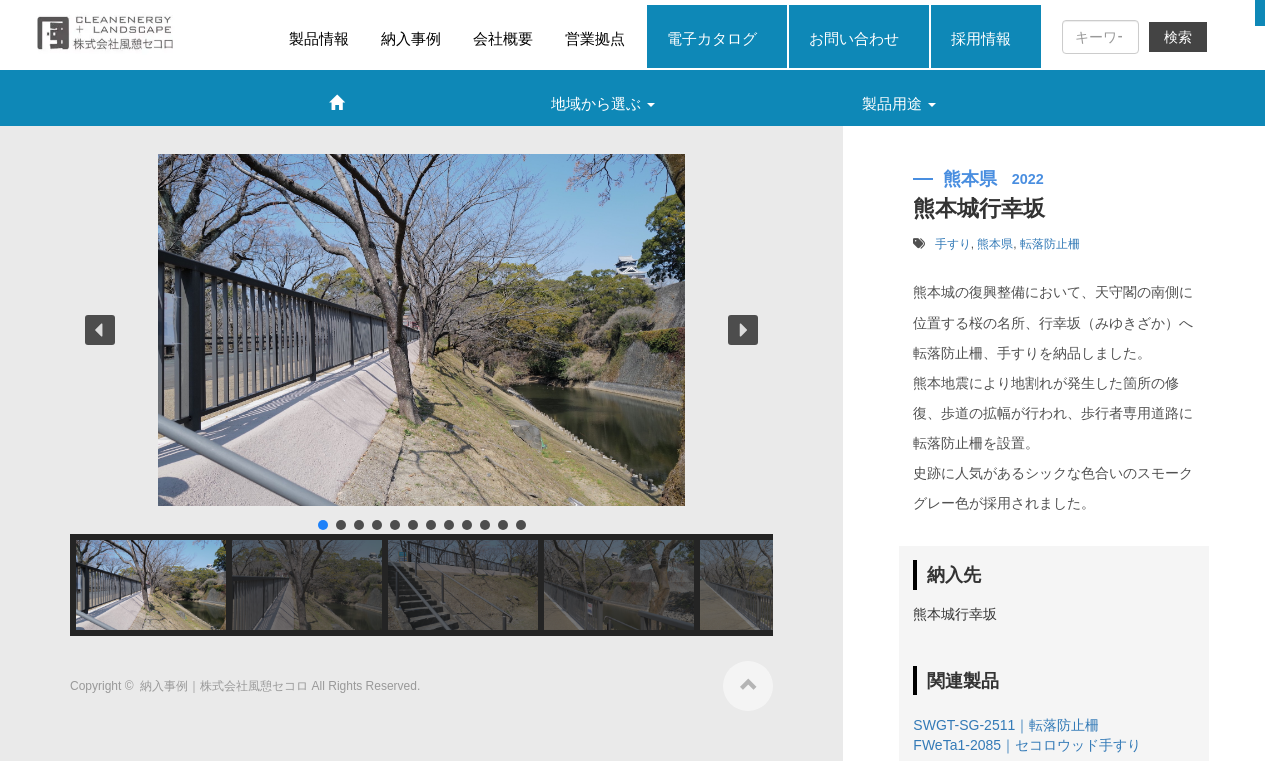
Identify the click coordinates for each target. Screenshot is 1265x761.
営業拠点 (595, 38)
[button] (100, 330)
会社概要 (503, 38)
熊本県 (995, 244)
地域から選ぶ (603, 103)
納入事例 (411, 38)
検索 (1178, 37)
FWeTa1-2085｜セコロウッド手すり (1027, 745)
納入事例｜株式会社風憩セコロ (225, 686)
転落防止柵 (1050, 244)
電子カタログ (712, 38)
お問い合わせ (854, 38)
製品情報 (319, 38)
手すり (953, 244)
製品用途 (899, 103)
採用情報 (981, 38)
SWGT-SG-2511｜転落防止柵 (1006, 725)
